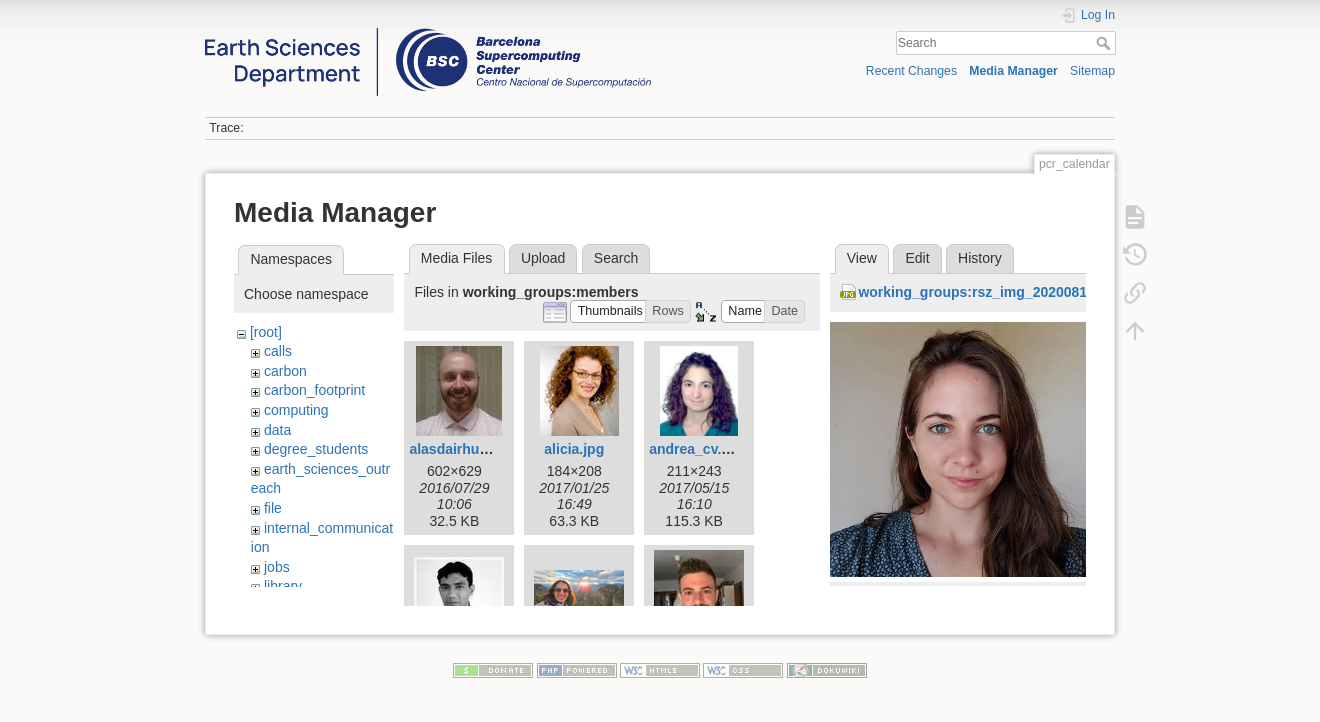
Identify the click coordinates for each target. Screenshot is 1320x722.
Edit (917, 258)
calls (278, 351)
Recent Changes (911, 71)
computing (296, 410)
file (273, 508)
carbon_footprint (314, 390)
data (277, 430)
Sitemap (1092, 71)
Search (1105, 43)
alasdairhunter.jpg (469, 449)
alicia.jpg (574, 449)
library (283, 586)
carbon (285, 371)
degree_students (316, 449)
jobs (277, 567)
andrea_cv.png (698, 449)
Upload (543, 258)
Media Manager (1013, 71)
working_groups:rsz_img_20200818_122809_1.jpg (1024, 292)
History (980, 258)
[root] (266, 332)
